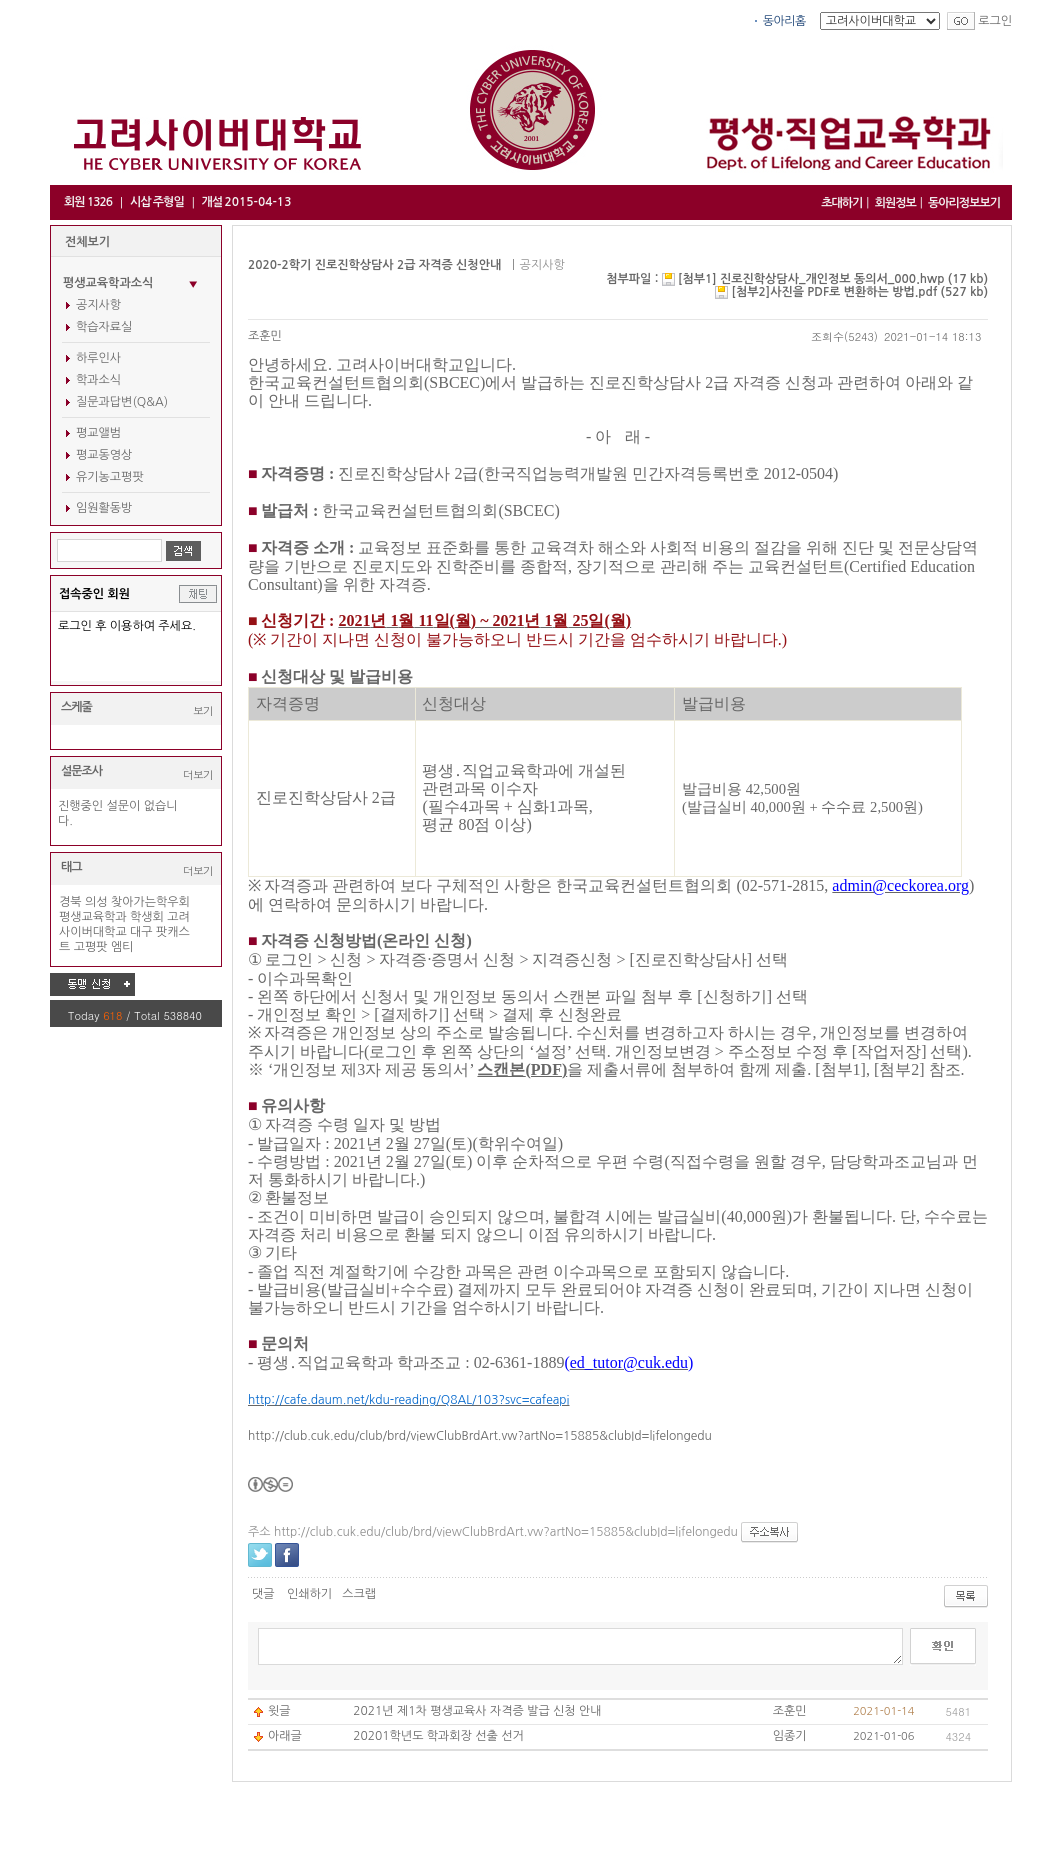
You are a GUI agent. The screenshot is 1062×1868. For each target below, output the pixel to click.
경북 (70, 902)
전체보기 (87, 242)
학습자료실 (104, 327)
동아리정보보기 (964, 203)
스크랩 (359, 1594)
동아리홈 (784, 21)
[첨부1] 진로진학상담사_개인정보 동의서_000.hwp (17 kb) (833, 279)
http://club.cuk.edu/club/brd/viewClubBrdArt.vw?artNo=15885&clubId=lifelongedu (480, 1436)
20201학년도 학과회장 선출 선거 (438, 1736)
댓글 (263, 1594)
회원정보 (895, 203)
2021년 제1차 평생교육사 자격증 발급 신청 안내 (477, 1711)
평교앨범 (98, 433)
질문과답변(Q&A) (122, 402)
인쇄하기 (309, 1594)
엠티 (122, 947)
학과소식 (98, 380)
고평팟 (91, 947)
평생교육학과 (93, 917)
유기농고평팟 (110, 477)
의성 (96, 902)
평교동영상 (104, 455)
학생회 (147, 917)
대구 (141, 932)
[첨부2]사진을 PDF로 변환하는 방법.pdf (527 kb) (860, 292)
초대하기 (841, 203)
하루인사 (98, 358)
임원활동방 (104, 508)
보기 (203, 710)
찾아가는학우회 (150, 902)
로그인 (995, 21)
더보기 (198, 774)
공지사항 (98, 305)
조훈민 (265, 336)
